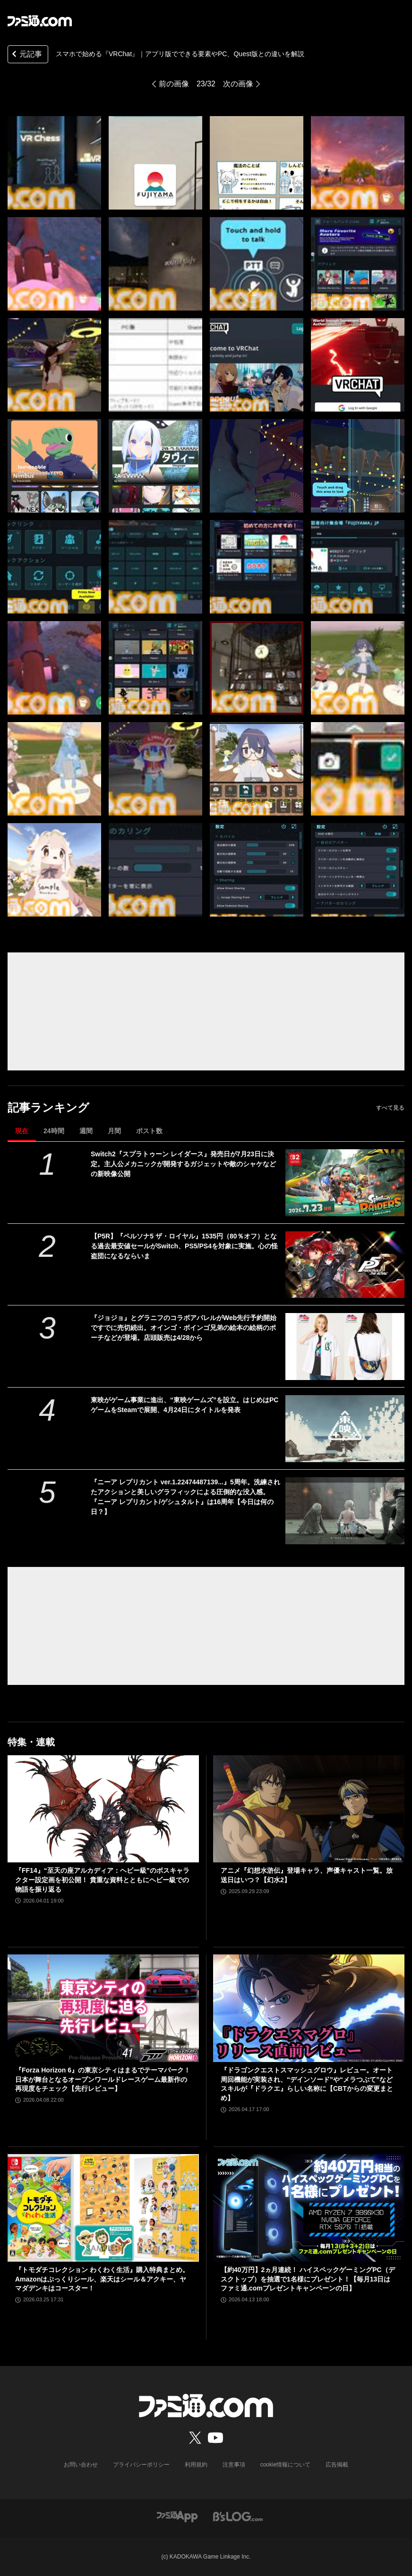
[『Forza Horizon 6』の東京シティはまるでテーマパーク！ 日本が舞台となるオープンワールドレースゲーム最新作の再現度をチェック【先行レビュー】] (103, 2008)
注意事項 (234, 2464)
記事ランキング (48, 1107)
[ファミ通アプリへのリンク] (177, 2516)
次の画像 (238, 84)
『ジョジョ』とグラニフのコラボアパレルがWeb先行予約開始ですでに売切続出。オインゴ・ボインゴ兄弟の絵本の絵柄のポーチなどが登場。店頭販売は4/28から (183, 1327)
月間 (114, 1131)
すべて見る (390, 1107)
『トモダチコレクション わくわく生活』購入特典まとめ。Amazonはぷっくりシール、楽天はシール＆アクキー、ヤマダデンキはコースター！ (102, 2279)
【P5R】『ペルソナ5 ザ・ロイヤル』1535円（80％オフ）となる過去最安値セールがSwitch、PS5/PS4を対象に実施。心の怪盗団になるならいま (184, 1246)
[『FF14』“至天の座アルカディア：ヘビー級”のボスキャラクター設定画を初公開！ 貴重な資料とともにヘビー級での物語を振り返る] (103, 1809)
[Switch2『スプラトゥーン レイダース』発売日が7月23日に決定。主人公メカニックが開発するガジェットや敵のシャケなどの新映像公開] (344, 1182)
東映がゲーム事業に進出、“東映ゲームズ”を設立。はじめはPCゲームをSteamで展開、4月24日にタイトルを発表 (184, 1405)
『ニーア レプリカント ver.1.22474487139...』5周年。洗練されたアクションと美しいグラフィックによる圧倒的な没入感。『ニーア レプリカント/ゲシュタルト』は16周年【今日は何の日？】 (185, 1496)
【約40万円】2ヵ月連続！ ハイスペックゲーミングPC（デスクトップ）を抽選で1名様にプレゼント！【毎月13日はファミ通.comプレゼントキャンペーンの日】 (308, 2279)
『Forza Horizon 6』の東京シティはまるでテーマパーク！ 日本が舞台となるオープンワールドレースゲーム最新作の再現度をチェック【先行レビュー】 (102, 2079)
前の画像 (174, 84)
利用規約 (196, 2464)
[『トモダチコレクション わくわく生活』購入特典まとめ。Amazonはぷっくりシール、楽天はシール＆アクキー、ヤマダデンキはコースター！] (103, 2208)
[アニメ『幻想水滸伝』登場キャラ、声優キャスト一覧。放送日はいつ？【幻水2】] (308, 1809)
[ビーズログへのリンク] (238, 2516)
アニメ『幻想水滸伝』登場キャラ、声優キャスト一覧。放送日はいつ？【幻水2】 (307, 1875)
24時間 (53, 1131)
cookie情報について (285, 2464)
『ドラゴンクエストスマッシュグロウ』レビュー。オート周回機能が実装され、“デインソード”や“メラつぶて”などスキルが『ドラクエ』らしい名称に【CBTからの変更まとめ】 (307, 2084)
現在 (21, 1131)
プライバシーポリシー (141, 2464)
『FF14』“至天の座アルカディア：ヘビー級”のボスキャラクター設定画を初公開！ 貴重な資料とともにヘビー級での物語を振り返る (102, 1880)
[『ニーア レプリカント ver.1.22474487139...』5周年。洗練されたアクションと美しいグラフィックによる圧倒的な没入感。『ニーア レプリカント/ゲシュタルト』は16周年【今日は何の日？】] (344, 1510)
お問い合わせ (81, 2464)
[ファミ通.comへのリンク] (40, 20)
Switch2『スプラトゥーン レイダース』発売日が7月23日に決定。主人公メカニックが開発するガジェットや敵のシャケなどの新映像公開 (183, 1164)
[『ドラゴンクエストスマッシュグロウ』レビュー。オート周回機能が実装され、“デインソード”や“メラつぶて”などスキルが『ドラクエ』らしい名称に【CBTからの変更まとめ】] (308, 2008)
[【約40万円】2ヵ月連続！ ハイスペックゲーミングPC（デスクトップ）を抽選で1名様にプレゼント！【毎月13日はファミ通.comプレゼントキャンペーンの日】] (308, 2208)
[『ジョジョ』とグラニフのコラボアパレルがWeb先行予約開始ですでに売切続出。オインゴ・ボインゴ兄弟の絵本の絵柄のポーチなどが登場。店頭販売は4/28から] (344, 1346)
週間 (86, 1131)
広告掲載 (337, 2464)
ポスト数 (149, 1131)
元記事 (26, 55)
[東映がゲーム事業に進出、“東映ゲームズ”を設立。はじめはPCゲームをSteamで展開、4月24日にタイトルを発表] (344, 1428)
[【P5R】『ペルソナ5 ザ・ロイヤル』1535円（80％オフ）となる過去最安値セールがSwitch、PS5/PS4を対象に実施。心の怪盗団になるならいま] (344, 1264)
